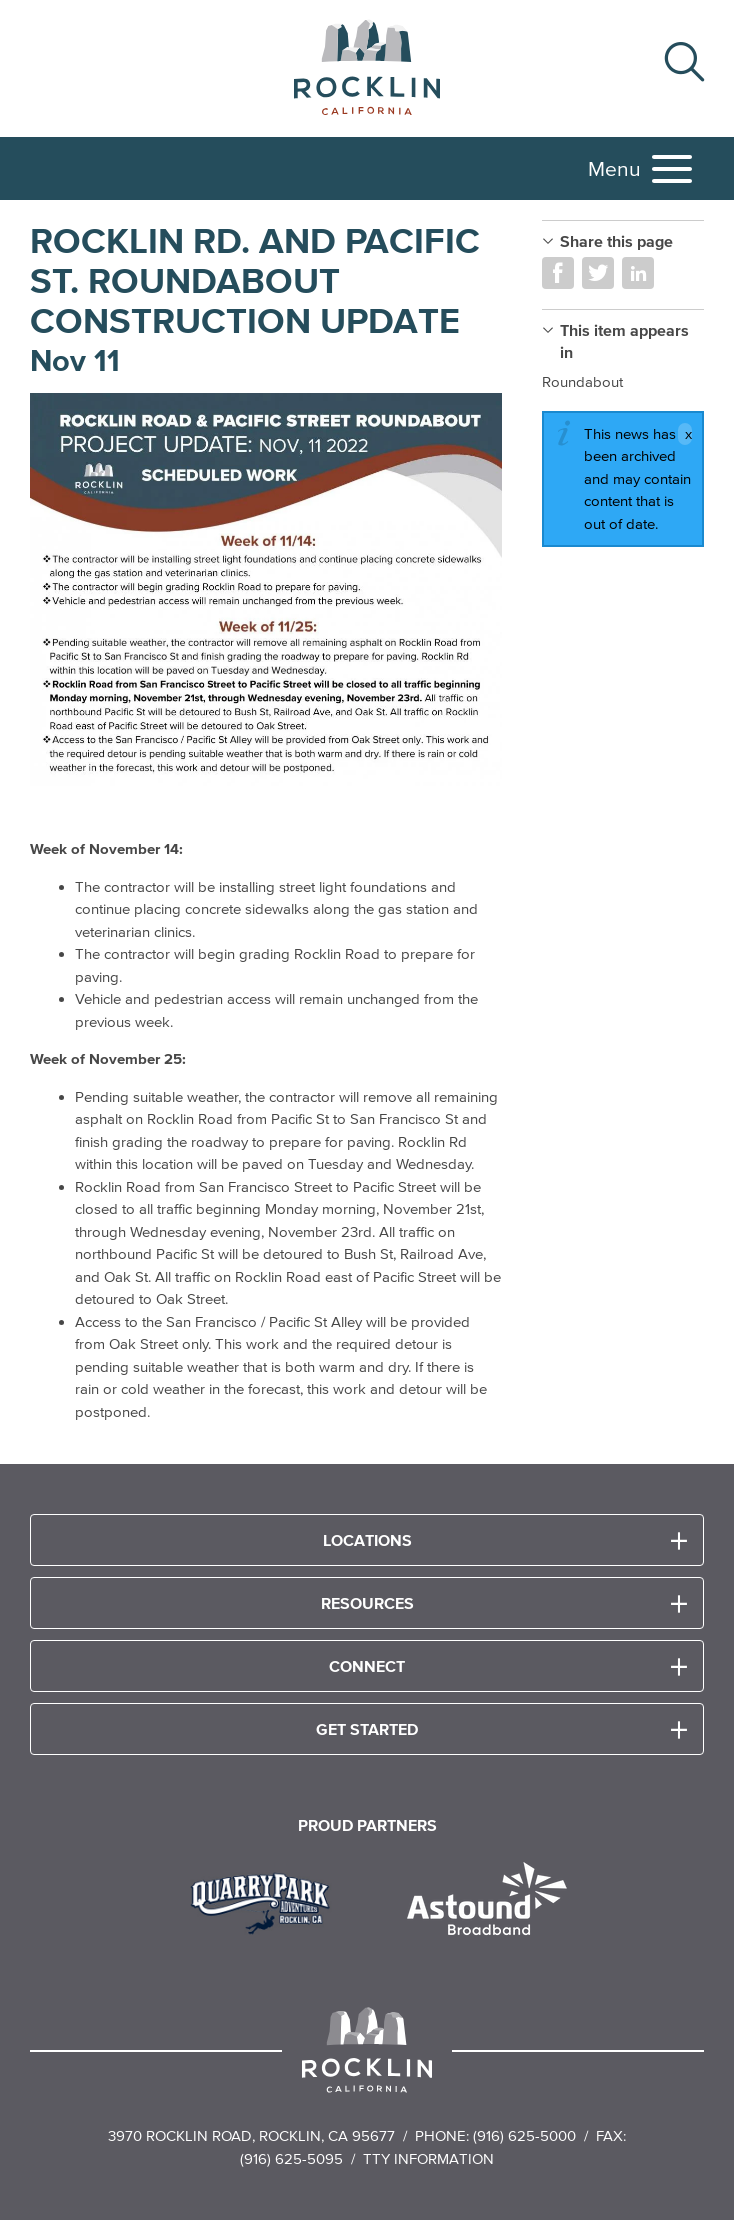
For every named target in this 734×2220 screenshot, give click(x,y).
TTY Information (428, 2158)
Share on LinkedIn (638, 273)
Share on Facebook (558, 273)
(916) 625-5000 (524, 2135)
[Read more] (266, 589)
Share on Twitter (598, 273)
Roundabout (582, 381)
